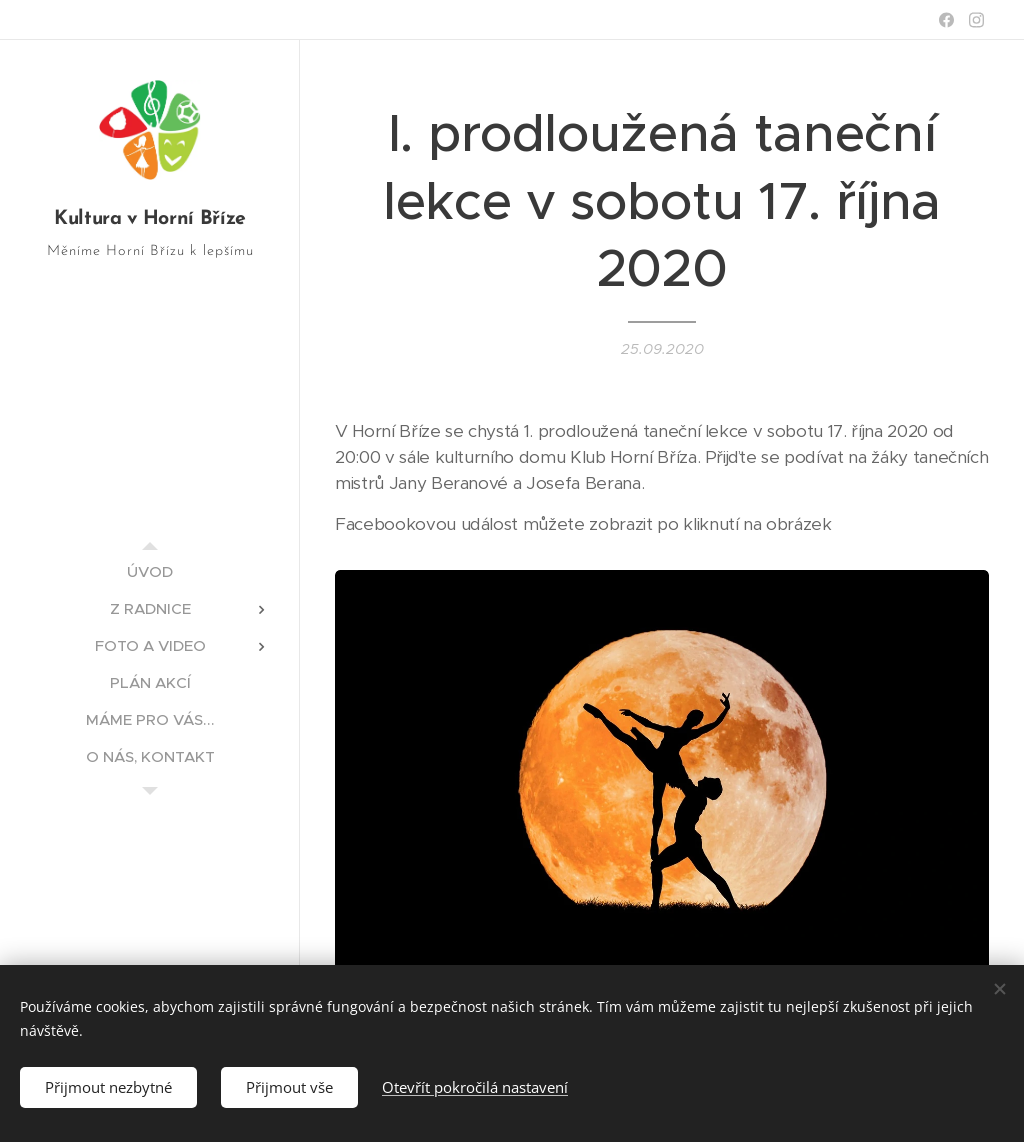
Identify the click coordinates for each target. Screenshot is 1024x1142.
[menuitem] (150, 571)
